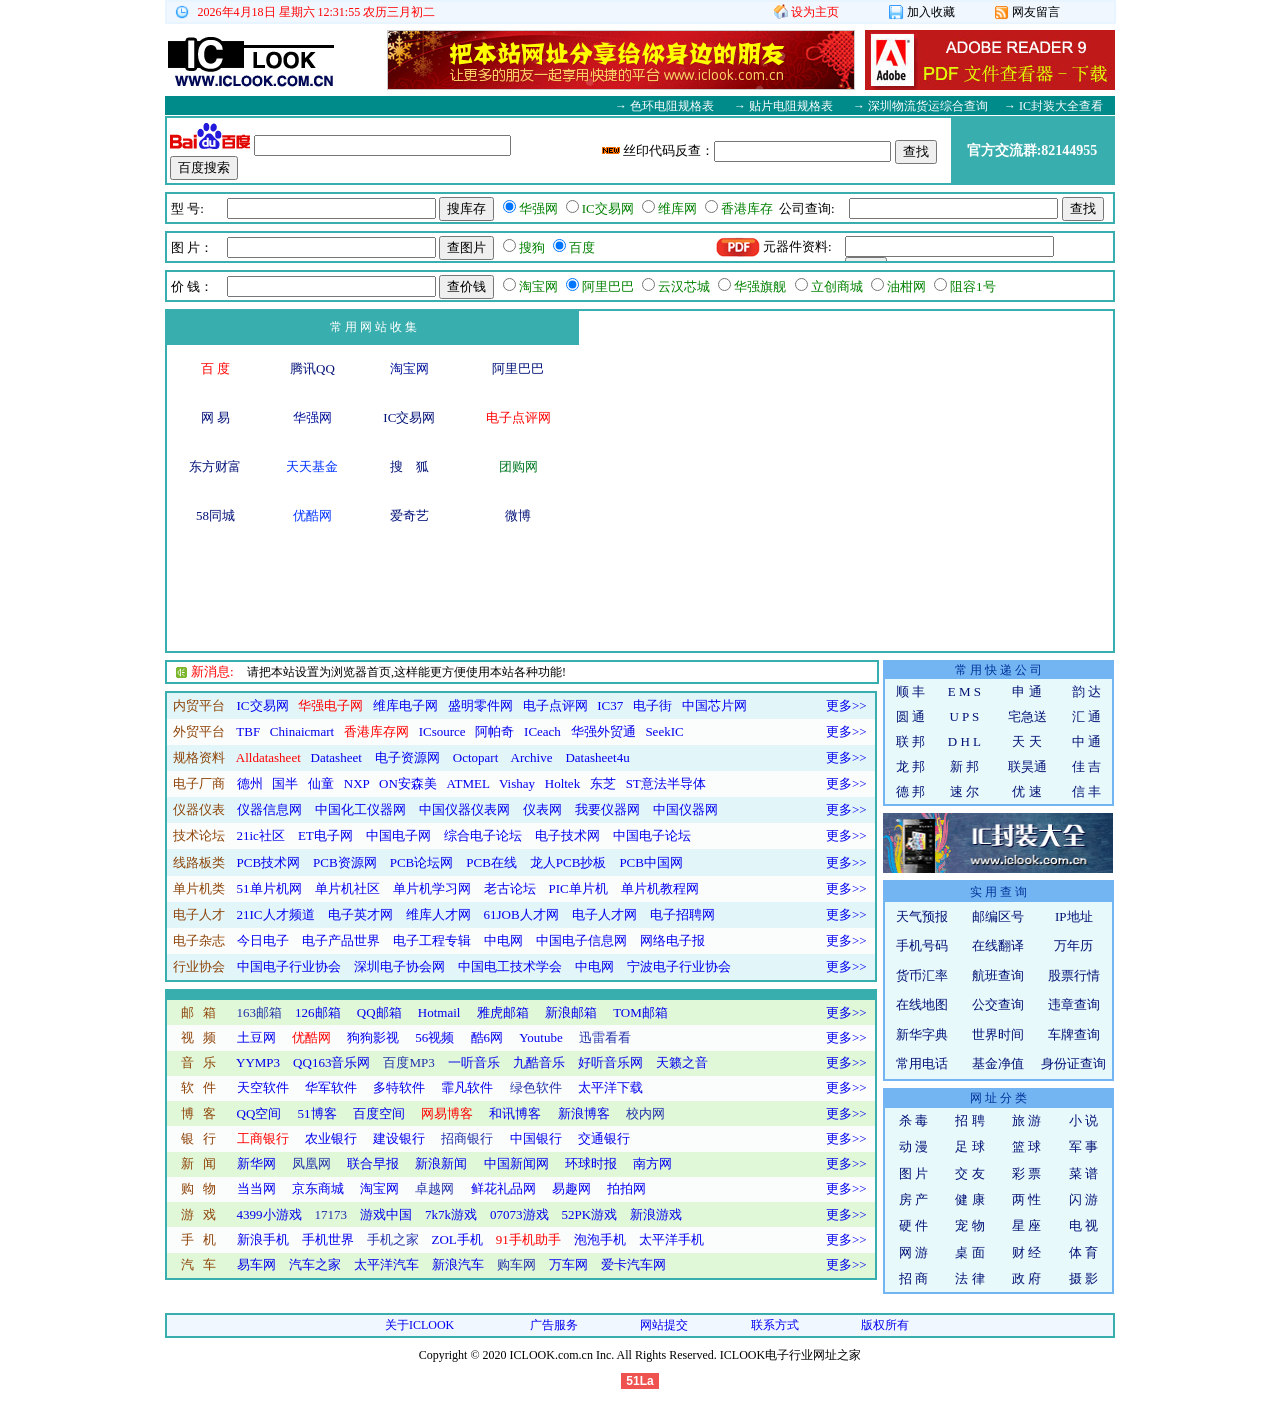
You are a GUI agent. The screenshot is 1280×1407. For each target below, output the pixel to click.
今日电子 (263, 940)
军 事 (1083, 1146)
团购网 (518, 466)
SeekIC (664, 731)
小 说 (1083, 1120)
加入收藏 (922, 12)
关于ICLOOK (419, 1325)
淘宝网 (409, 368)
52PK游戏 (590, 1214)
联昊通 (1027, 766)
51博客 (317, 1113)
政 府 (1026, 1278)
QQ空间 (259, 1113)
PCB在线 (491, 862)
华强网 (312, 417)
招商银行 (467, 1138)
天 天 (1026, 741)
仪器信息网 (269, 809)
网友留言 (1027, 12)
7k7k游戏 (451, 1214)
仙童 (321, 783)
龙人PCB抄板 (568, 862)
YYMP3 (258, 1062)
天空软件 (263, 1087)
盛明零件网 (480, 705)
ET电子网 (325, 835)
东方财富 (215, 466)
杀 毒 (913, 1120)
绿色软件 (536, 1087)
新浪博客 (584, 1113)
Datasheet (336, 757)
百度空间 (379, 1113)
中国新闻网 (516, 1163)
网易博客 (447, 1113)
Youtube (540, 1037)
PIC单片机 (578, 888)
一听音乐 (474, 1062)
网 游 (913, 1252)
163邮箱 (260, 1012)
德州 (250, 783)
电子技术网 (567, 835)
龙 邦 (910, 766)
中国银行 (536, 1138)
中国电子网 (398, 835)
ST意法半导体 (666, 783)
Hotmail (439, 1012)
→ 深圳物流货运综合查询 (920, 106)
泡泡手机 (600, 1239)
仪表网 (542, 809)
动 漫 (913, 1146)
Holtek (562, 783)
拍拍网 (626, 1188)
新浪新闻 (441, 1163)
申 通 (1026, 691)
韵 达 (1086, 691)
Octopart (475, 757)
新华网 (256, 1163)
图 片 (913, 1173)
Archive (532, 757)
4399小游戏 (269, 1214)
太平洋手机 (671, 1239)
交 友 (969, 1173)
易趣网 (571, 1188)
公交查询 (998, 1004)
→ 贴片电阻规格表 (783, 106)
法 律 (969, 1278)
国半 (285, 783)
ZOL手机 (457, 1239)
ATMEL (468, 783)
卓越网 (434, 1188)
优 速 (1026, 791)
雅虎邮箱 (503, 1012)
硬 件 (913, 1225)
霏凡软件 (467, 1087)
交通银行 (604, 1138)
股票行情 (1074, 975)
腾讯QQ (312, 368)
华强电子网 (330, 705)
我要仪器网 (607, 809)
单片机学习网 (432, 888)
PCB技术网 (269, 862)
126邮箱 (318, 1012)
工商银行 (263, 1138)
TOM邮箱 (640, 1012)
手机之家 (393, 1239)
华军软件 (331, 1087)
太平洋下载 (610, 1087)
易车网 (256, 1264)
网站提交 (664, 1325)
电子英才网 (360, 914)
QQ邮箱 (379, 1012)
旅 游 (1026, 1120)
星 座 (1026, 1225)
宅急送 (1027, 716)
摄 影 (1083, 1278)
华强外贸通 (603, 731)
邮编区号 (998, 916)
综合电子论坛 (483, 835)
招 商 (913, 1278)
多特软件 (399, 1087)
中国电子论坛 (652, 835)
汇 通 (1086, 716)
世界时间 (998, 1034)
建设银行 (399, 1138)
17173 (331, 1214)
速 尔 (964, 791)
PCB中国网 (651, 862)
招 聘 (969, 1120)
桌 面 (969, 1252)
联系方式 (775, 1325)
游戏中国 (386, 1214)
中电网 (503, 940)
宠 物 (969, 1225)
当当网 (256, 1188)
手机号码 (922, 945)
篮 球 (1026, 1146)
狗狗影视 (373, 1037)
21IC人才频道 (276, 914)
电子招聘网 (682, 914)
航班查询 (998, 975)
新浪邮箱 (571, 1012)
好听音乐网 (610, 1062)
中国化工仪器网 (360, 809)
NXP (357, 783)
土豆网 (256, 1037)
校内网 (645, 1113)
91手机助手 (528, 1239)
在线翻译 (998, 945)
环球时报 (591, 1163)
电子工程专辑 (432, 940)
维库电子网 (405, 705)
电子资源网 (407, 757)
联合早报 (373, 1163)
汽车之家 (315, 1264)
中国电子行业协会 (289, 966)
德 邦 (910, 791)
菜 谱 (1083, 1173)
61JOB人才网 (521, 914)
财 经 (1026, 1252)
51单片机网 (269, 888)
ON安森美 (408, 783)
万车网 (568, 1264)
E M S (964, 691)
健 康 (969, 1199)
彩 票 (1026, 1173)
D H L (964, 741)
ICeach (542, 731)
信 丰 (1086, 791)
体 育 (1083, 1252)
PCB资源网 (345, 862)
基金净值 (998, 1063)
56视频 (434, 1037)
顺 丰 (910, 691)
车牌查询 (1074, 1034)
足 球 (969, 1146)
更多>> (846, 705)
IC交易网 (409, 417)
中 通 (1086, 741)
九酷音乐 (539, 1062)
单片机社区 (347, 888)
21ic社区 (261, 835)
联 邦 (910, 741)
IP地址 (1074, 916)
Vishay (517, 783)
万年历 (1073, 945)
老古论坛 (510, 888)
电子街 (652, 705)
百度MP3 (408, 1062)
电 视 (1083, 1225)
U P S (964, 716)
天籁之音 (682, 1062)
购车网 (516, 1264)
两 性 (1026, 1199)
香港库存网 (376, 731)
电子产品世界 (341, 940)
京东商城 (318, 1188)
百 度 (215, 368)
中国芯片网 (714, 705)
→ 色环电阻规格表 (664, 106)
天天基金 (312, 466)
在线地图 (922, 1004)
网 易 (215, 417)
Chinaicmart (302, 731)
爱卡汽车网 (633, 1264)
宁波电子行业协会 (679, 966)
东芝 (603, 783)
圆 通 (910, 716)
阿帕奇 (494, 731)
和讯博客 (515, 1113)
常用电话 (922, 1063)
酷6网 (487, 1037)
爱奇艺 (409, 515)
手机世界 (328, 1239)
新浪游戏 (656, 1214)
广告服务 (554, 1325)
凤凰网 (311, 1163)
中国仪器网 (685, 809)
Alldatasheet (268, 757)
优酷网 (312, 515)
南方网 (652, 1163)
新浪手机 (263, 1239)
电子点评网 (518, 417)
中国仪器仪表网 (464, 809)
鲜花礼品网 (503, 1188)
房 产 (913, 1199)
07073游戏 (519, 1214)
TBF (248, 731)
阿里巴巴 (518, 368)
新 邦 (964, 766)
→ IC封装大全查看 (1053, 106)
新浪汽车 (458, 1264)
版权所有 (885, 1325)
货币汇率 (922, 975)
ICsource (442, 731)
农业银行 (331, 1138)
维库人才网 (438, 914)
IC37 (610, 705)
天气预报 (922, 916)
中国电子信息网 (581, 940)
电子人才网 (604, 914)
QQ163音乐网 (331, 1062)
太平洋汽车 (386, 1264)
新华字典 (922, 1034)
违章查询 (1074, 1004)
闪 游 (1083, 1199)
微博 (518, 515)
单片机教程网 (660, 888)
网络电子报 (672, 940)
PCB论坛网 (422, 862)
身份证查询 (1073, 1063)
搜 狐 (409, 466)
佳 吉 (1086, 766)
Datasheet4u (597, 757)
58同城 (215, 515)
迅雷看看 (605, 1037)
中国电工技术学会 (510, 966)
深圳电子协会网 (399, 966)
